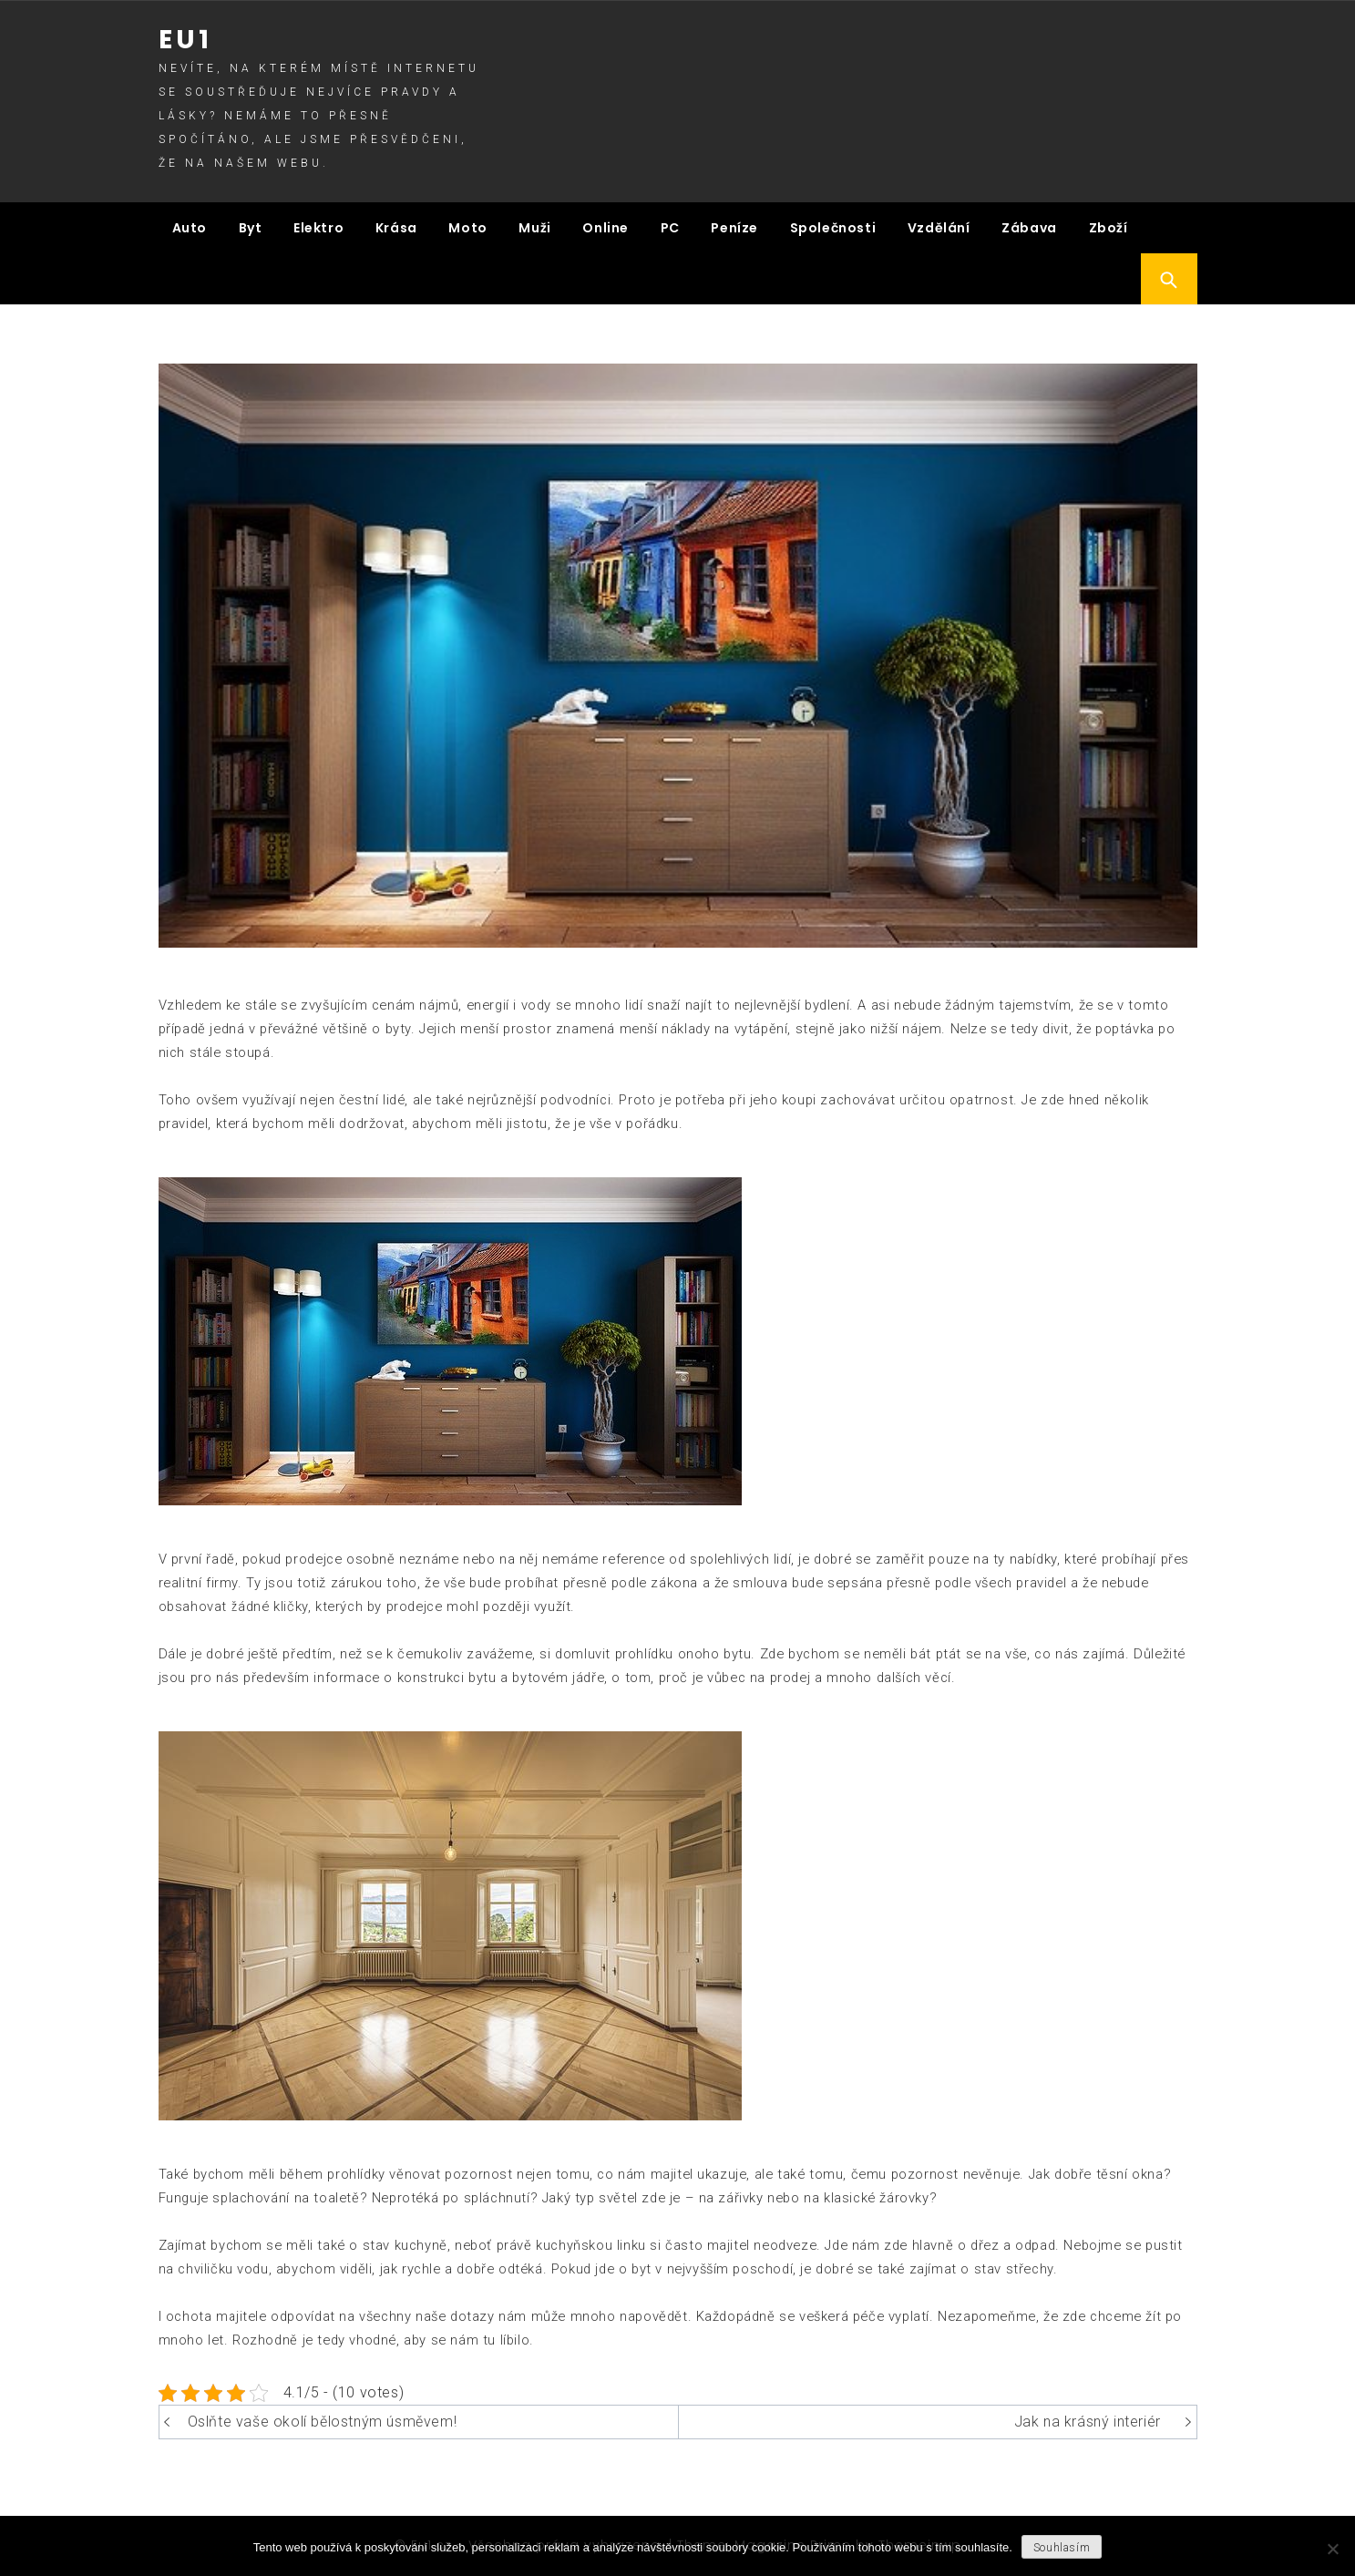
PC (670, 228)
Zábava (1029, 228)
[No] (1332, 2549)
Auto (189, 228)
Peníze (734, 228)
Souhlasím (1061, 2547)
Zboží (1108, 228)
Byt (250, 228)
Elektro (318, 228)
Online (605, 228)
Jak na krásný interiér (1087, 2421)
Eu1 (185, 39)
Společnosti (833, 228)
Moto (467, 228)
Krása (396, 228)
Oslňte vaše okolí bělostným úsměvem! (322, 2421)
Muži (534, 228)
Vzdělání (939, 228)
